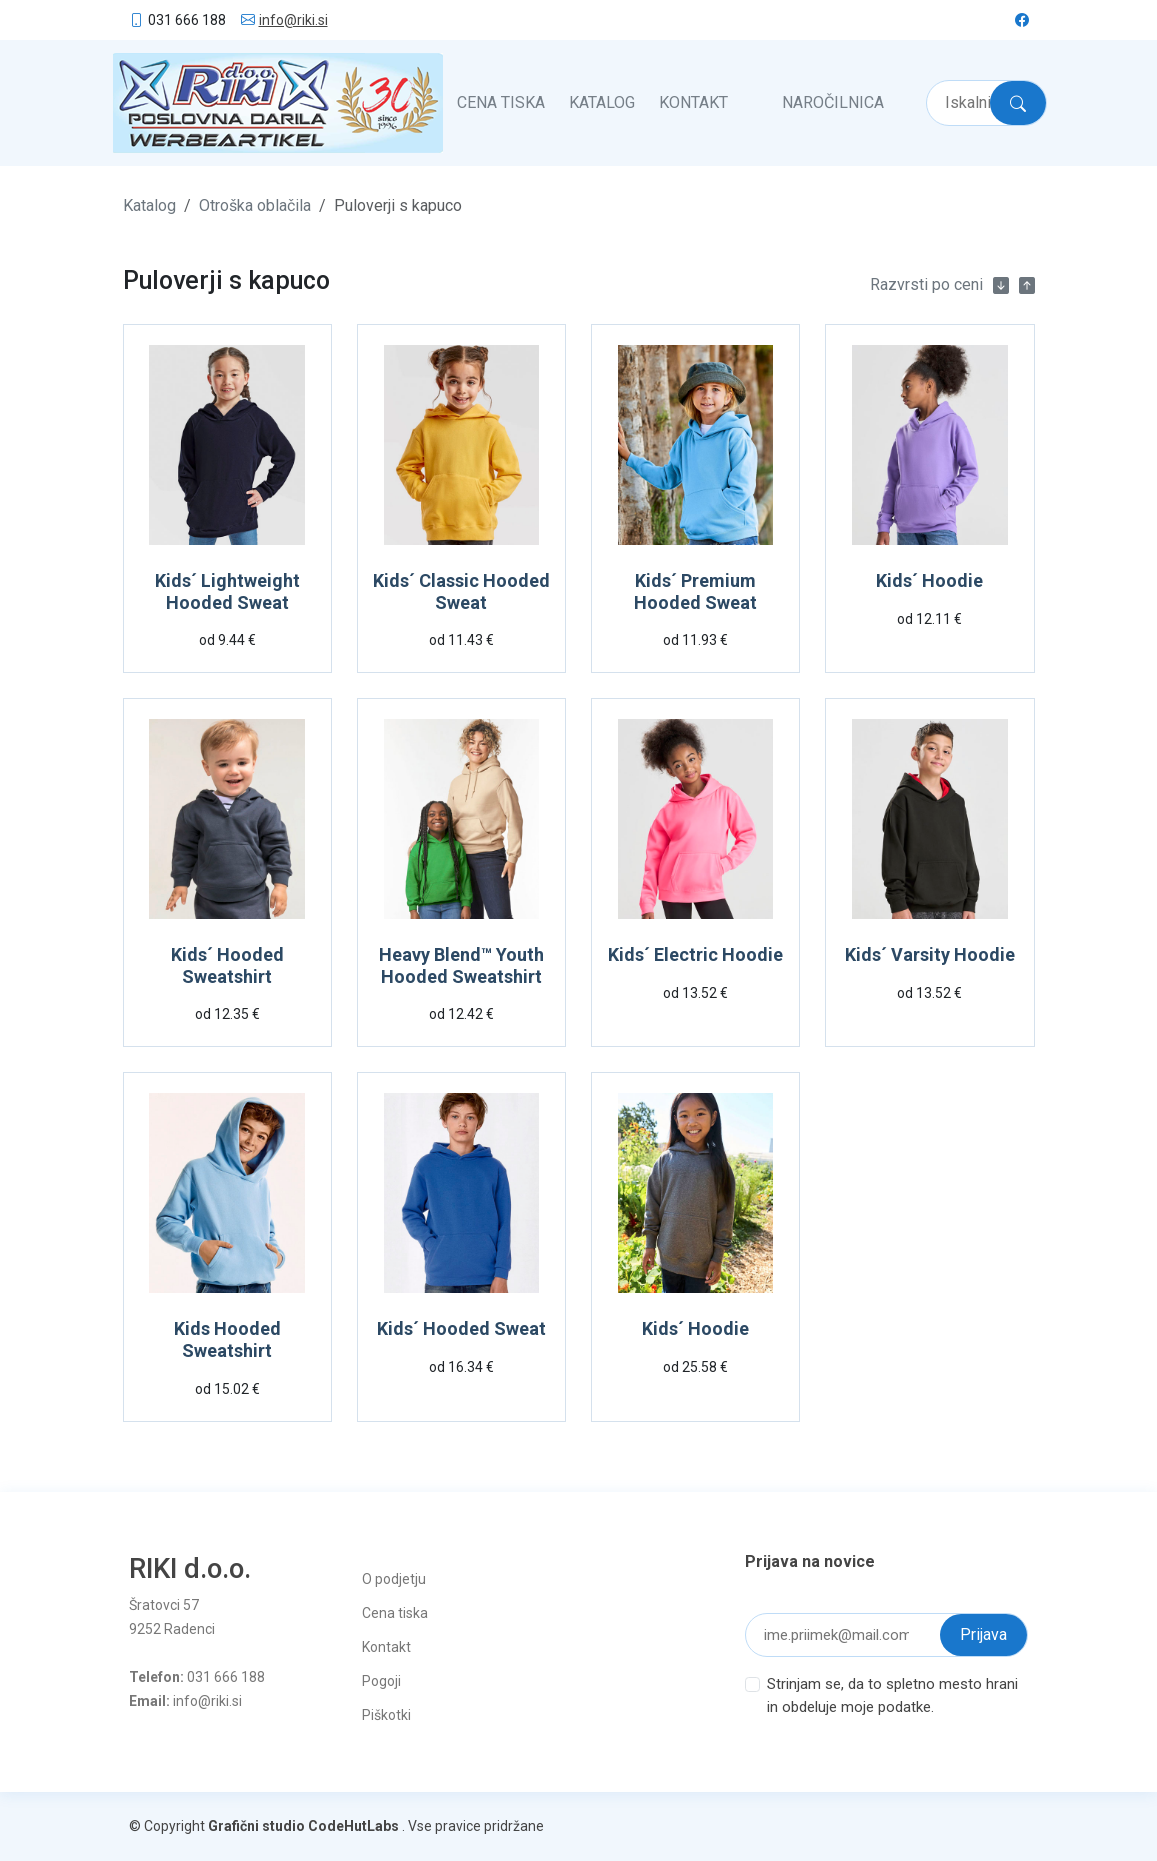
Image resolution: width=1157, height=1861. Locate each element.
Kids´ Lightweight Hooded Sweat (227, 591)
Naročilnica (833, 102)
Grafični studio (256, 1826)
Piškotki (386, 1715)
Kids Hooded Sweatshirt (227, 1339)
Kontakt (693, 102)
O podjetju (394, 1579)
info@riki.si (293, 20)
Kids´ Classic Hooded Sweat (461, 591)
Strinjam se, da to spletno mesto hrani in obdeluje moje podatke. (892, 1695)
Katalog (602, 102)
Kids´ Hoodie (929, 580)
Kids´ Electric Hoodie (695, 954)
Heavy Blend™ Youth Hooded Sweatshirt (461, 965)
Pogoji (381, 1681)
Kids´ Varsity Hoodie (930, 954)
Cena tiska (501, 102)
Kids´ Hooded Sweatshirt (227, 965)
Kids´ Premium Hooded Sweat (695, 591)
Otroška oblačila (255, 205)
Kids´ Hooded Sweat (461, 1328)
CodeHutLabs (353, 1826)
